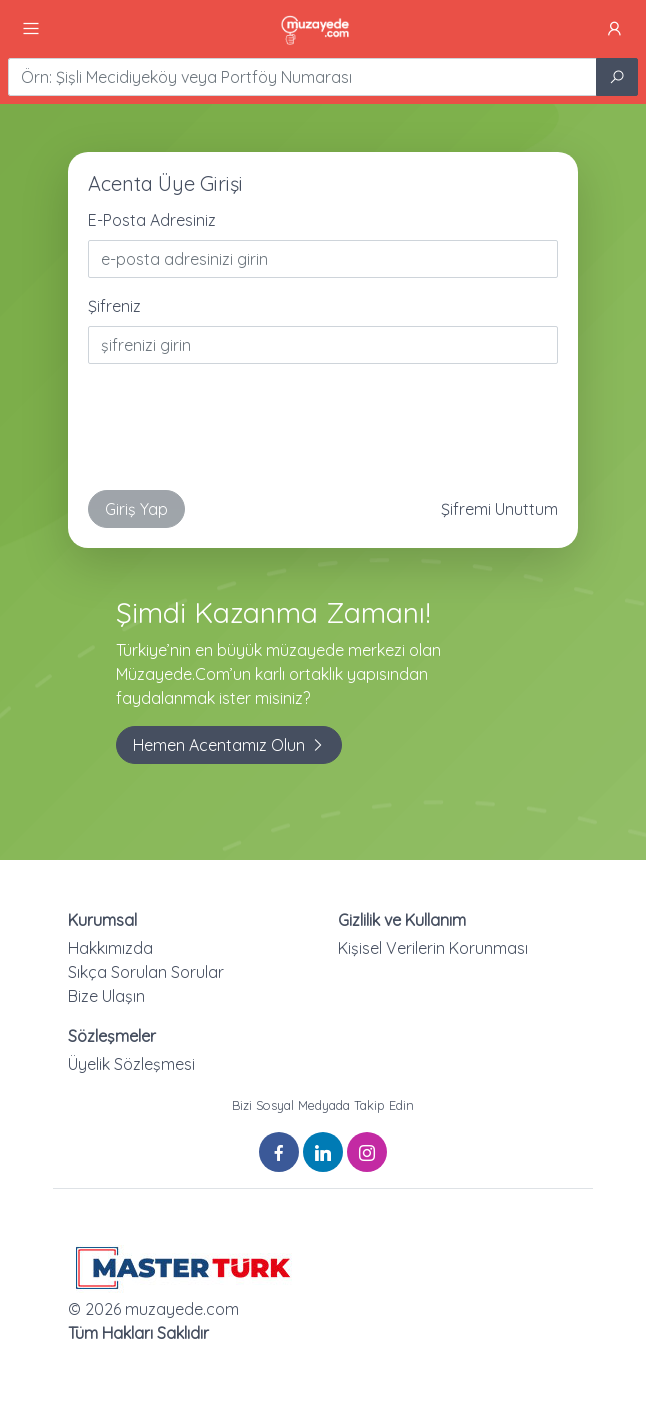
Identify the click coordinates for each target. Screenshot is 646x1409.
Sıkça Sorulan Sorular (146, 972)
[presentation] (240, 435)
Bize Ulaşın (106, 996)
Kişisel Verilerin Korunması (433, 948)
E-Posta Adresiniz (152, 220)
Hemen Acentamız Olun (229, 745)
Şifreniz (114, 306)
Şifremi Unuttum (499, 509)
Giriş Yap (136, 509)
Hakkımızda (110, 948)
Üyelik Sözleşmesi (131, 1064)
